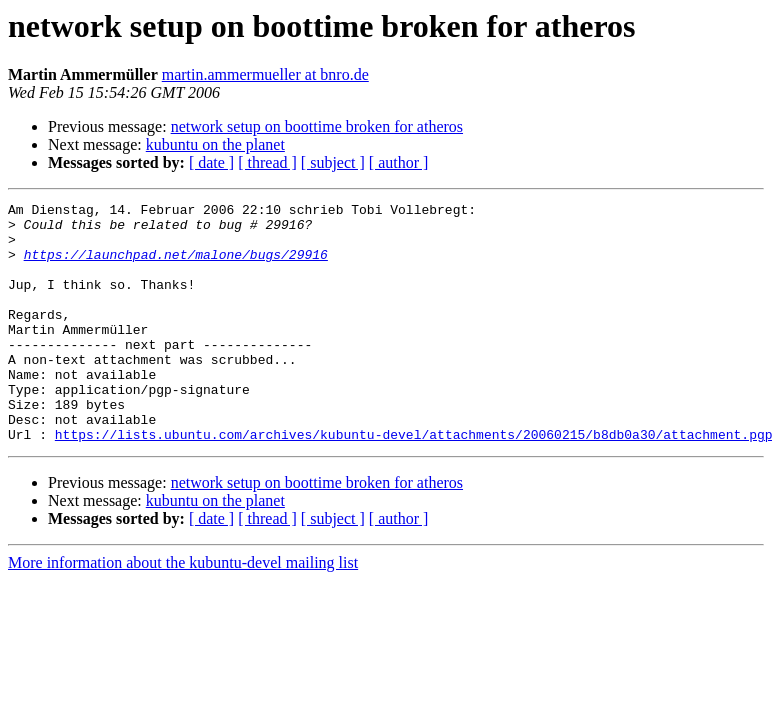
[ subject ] (333, 162)
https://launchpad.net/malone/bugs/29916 (176, 266)
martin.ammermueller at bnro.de (265, 74)
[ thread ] (267, 162)
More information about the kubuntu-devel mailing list (183, 610)
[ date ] (211, 162)
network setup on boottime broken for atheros (317, 126)
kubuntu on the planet (215, 144)
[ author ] (399, 162)
